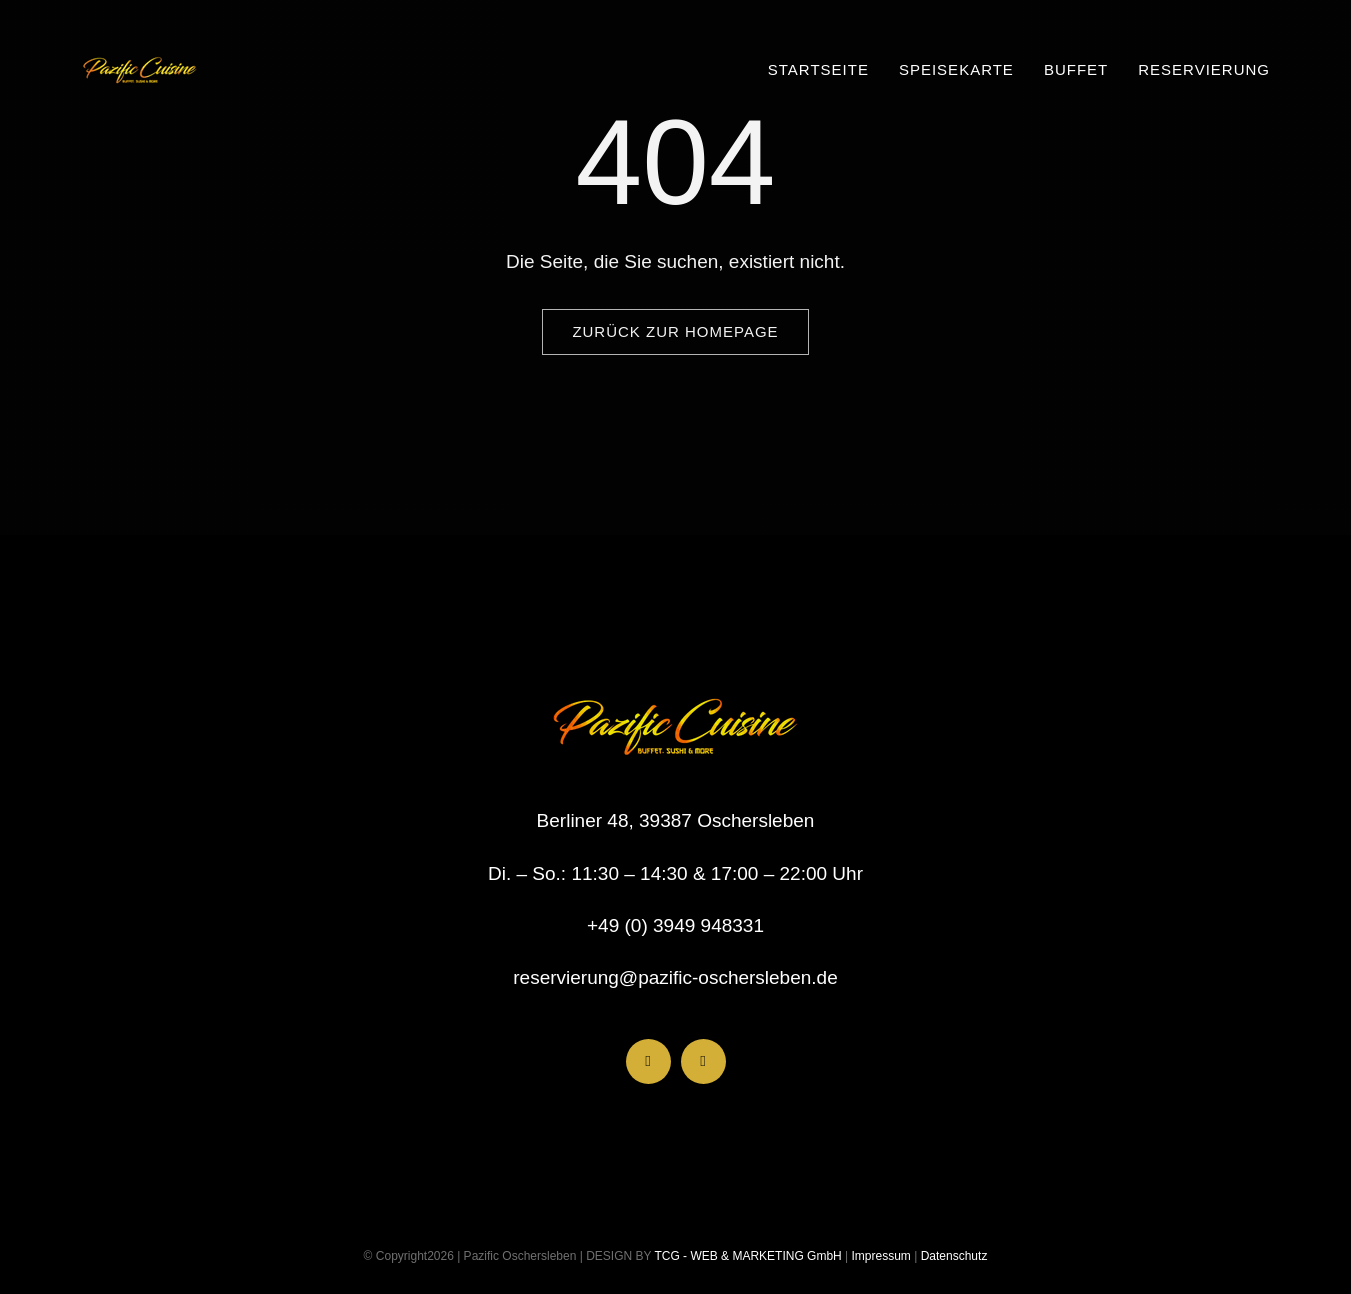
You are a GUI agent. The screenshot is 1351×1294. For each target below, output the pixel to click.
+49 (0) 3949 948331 (675, 925)
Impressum (879, 1256)
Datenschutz (954, 1256)
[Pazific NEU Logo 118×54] (140, 52)
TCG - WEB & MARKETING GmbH (746, 1256)
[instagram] (703, 1061)
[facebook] (648, 1061)
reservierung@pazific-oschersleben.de (675, 977)
